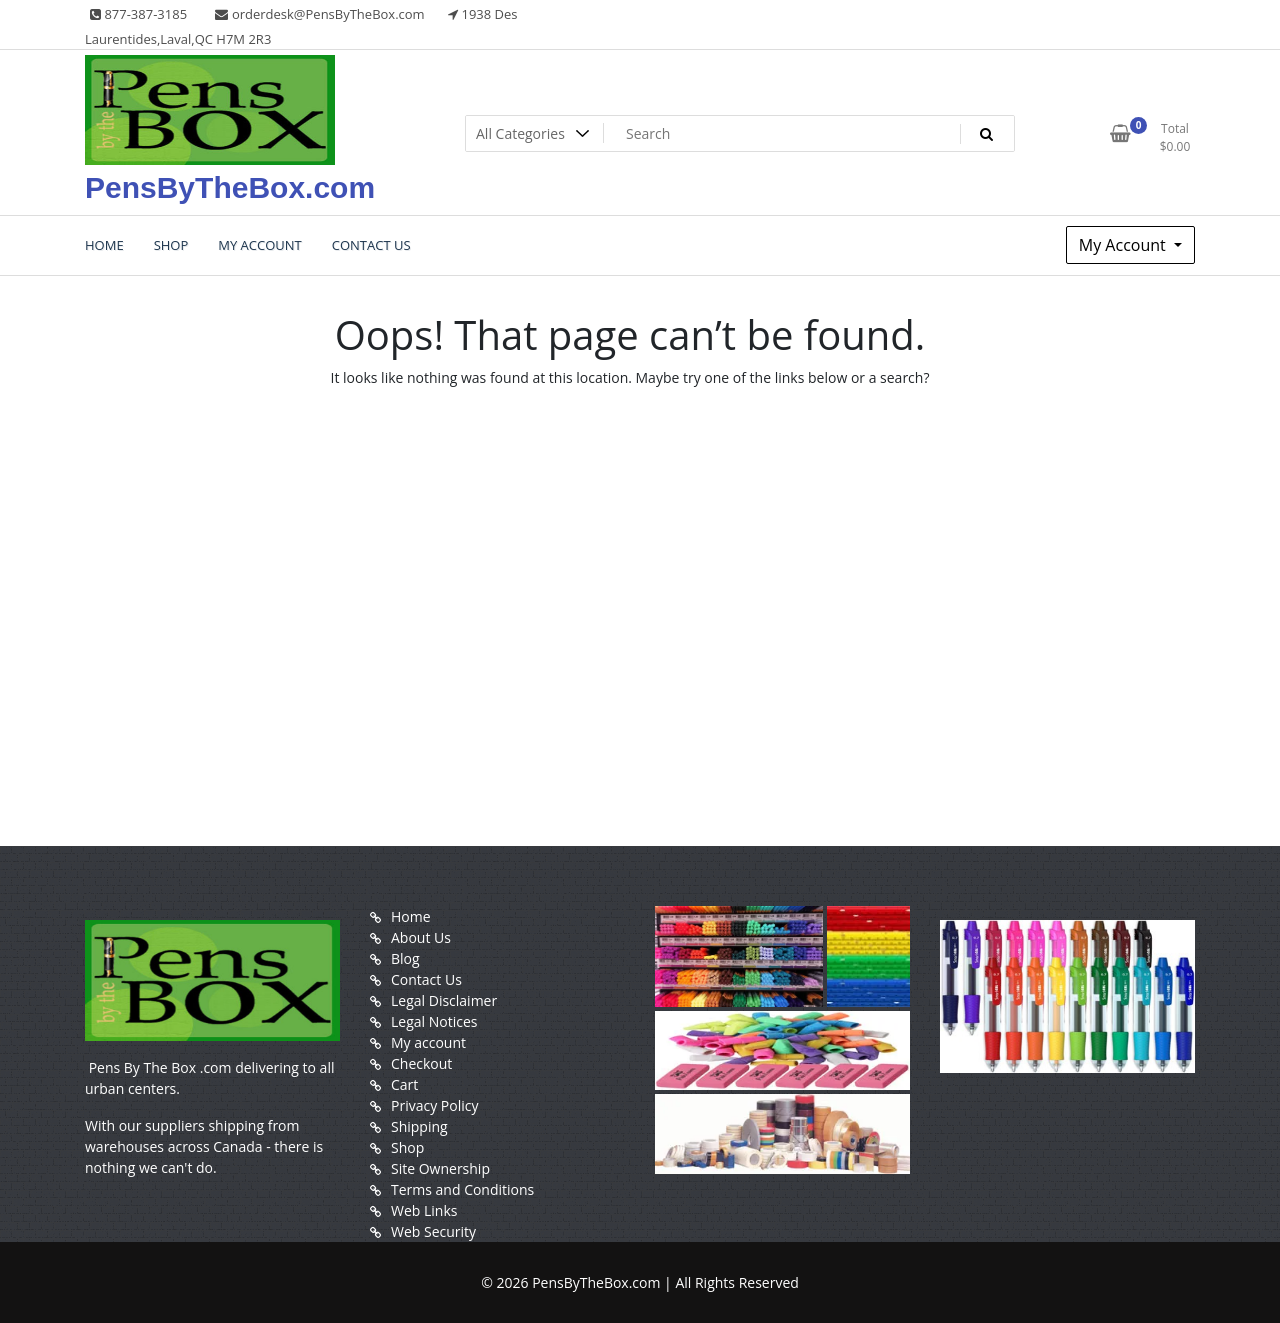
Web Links (424, 1210)
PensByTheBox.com (230, 187)
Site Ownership (440, 1168)
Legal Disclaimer (444, 1000)
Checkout (421, 1063)
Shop (407, 1147)
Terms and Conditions (462, 1189)
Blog (405, 958)
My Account (1124, 245)
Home (411, 916)
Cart (404, 1084)
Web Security (433, 1231)
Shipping (419, 1126)
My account (428, 1042)
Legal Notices (434, 1021)
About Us (421, 937)
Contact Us (426, 979)
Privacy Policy (434, 1105)
